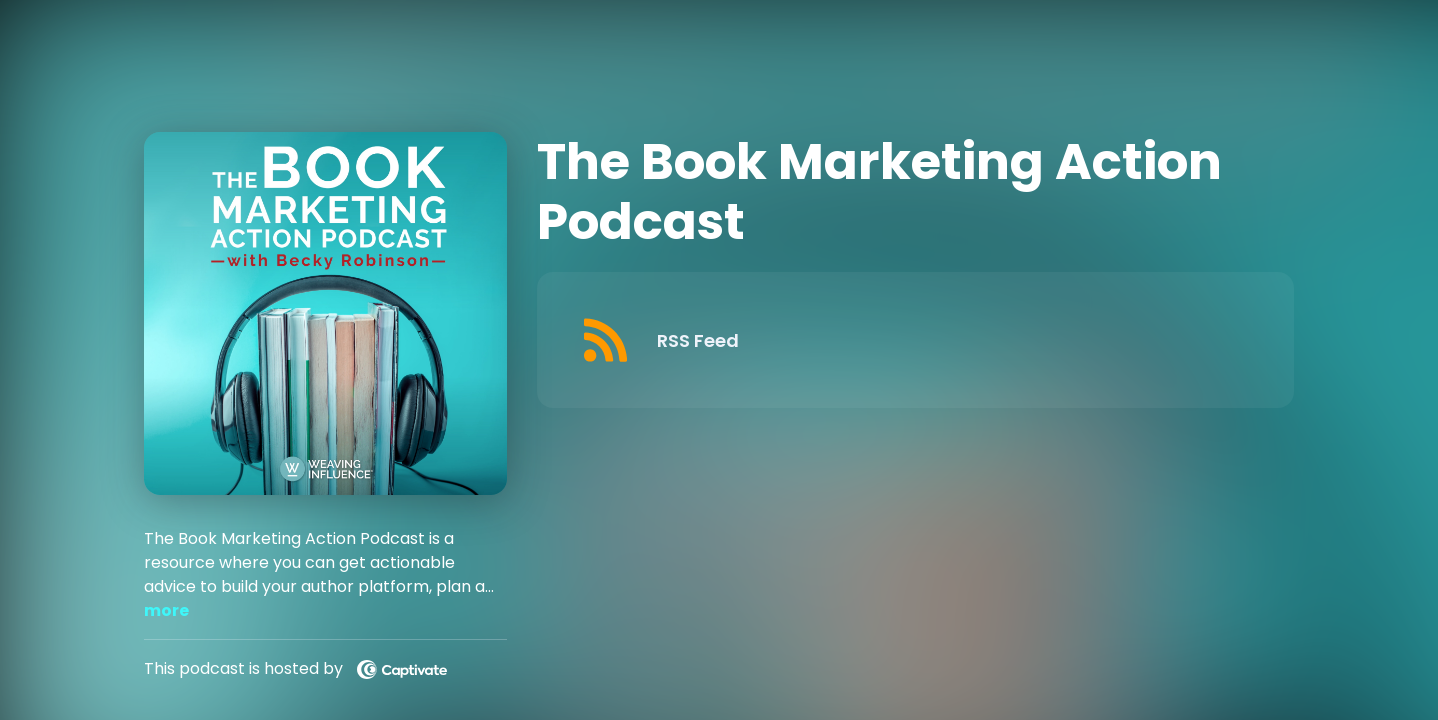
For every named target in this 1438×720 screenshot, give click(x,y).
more (166, 610)
